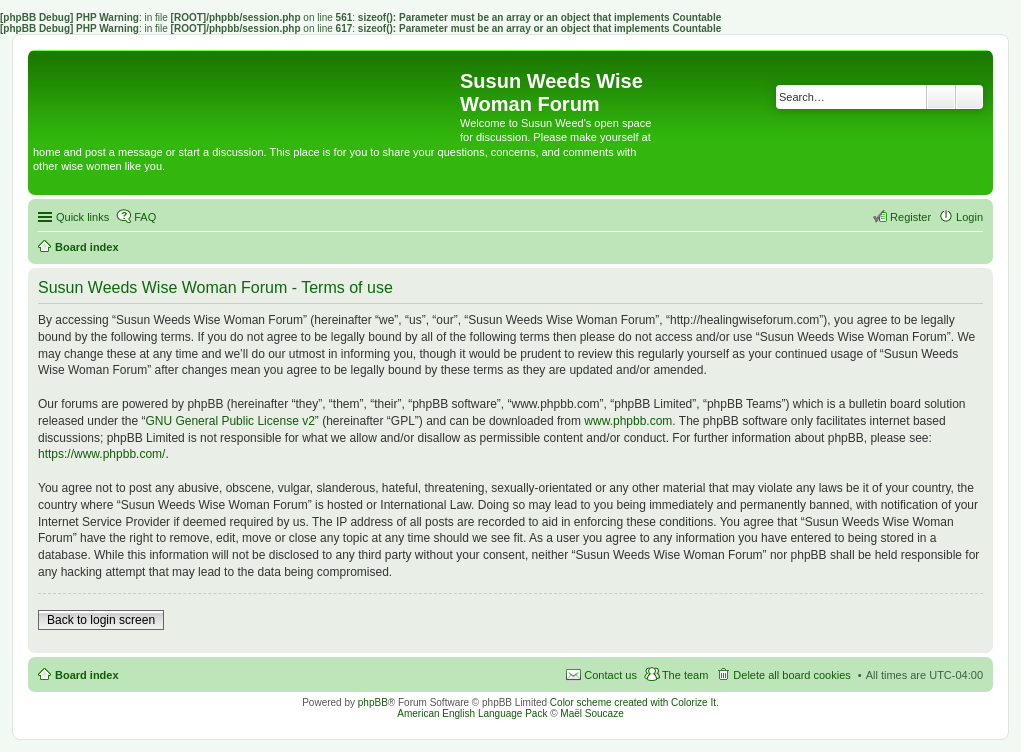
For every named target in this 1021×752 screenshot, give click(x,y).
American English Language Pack (472, 713)
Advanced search (969, 97)
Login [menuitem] (969, 217)
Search (941, 97)
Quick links (82, 217)
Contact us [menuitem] (610, 675)
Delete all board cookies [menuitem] (791, 675)
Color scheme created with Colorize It (633, 702)
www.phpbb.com (628, 421)
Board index (87, 675)
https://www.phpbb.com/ (101, 454)
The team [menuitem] (685, 675)
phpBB (373, 702)
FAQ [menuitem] (145, 217)
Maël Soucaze (591, 713)
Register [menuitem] (910, 217)
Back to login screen (101, 620)
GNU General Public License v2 (229, 421)
